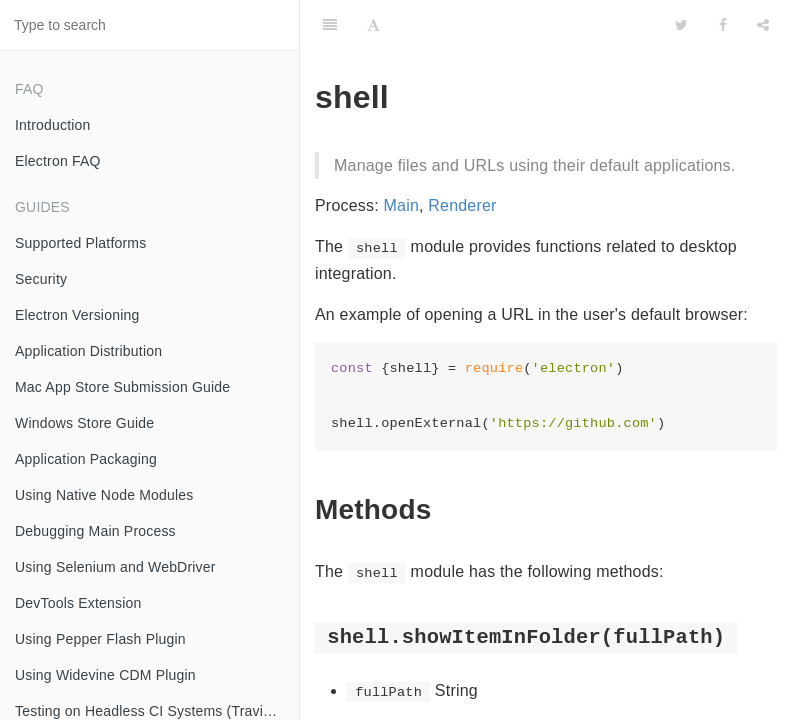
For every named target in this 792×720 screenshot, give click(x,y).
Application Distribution (88, 351)
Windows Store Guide (84, 423)
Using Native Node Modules (104, 495)
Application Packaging (86, 459)
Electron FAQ (58, 161)
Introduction (53, 125)
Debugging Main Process (95, 531)
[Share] (763, 25)
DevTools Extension (78, 603)
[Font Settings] (373, 25)
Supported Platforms (80, 243)
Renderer (462, 205)
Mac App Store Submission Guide (122, 387)
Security (41, 279)
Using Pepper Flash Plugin (100, 639)
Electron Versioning (77, 315)
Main (401, 205)
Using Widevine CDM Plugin (105, 675)
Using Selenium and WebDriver (115, 567)
